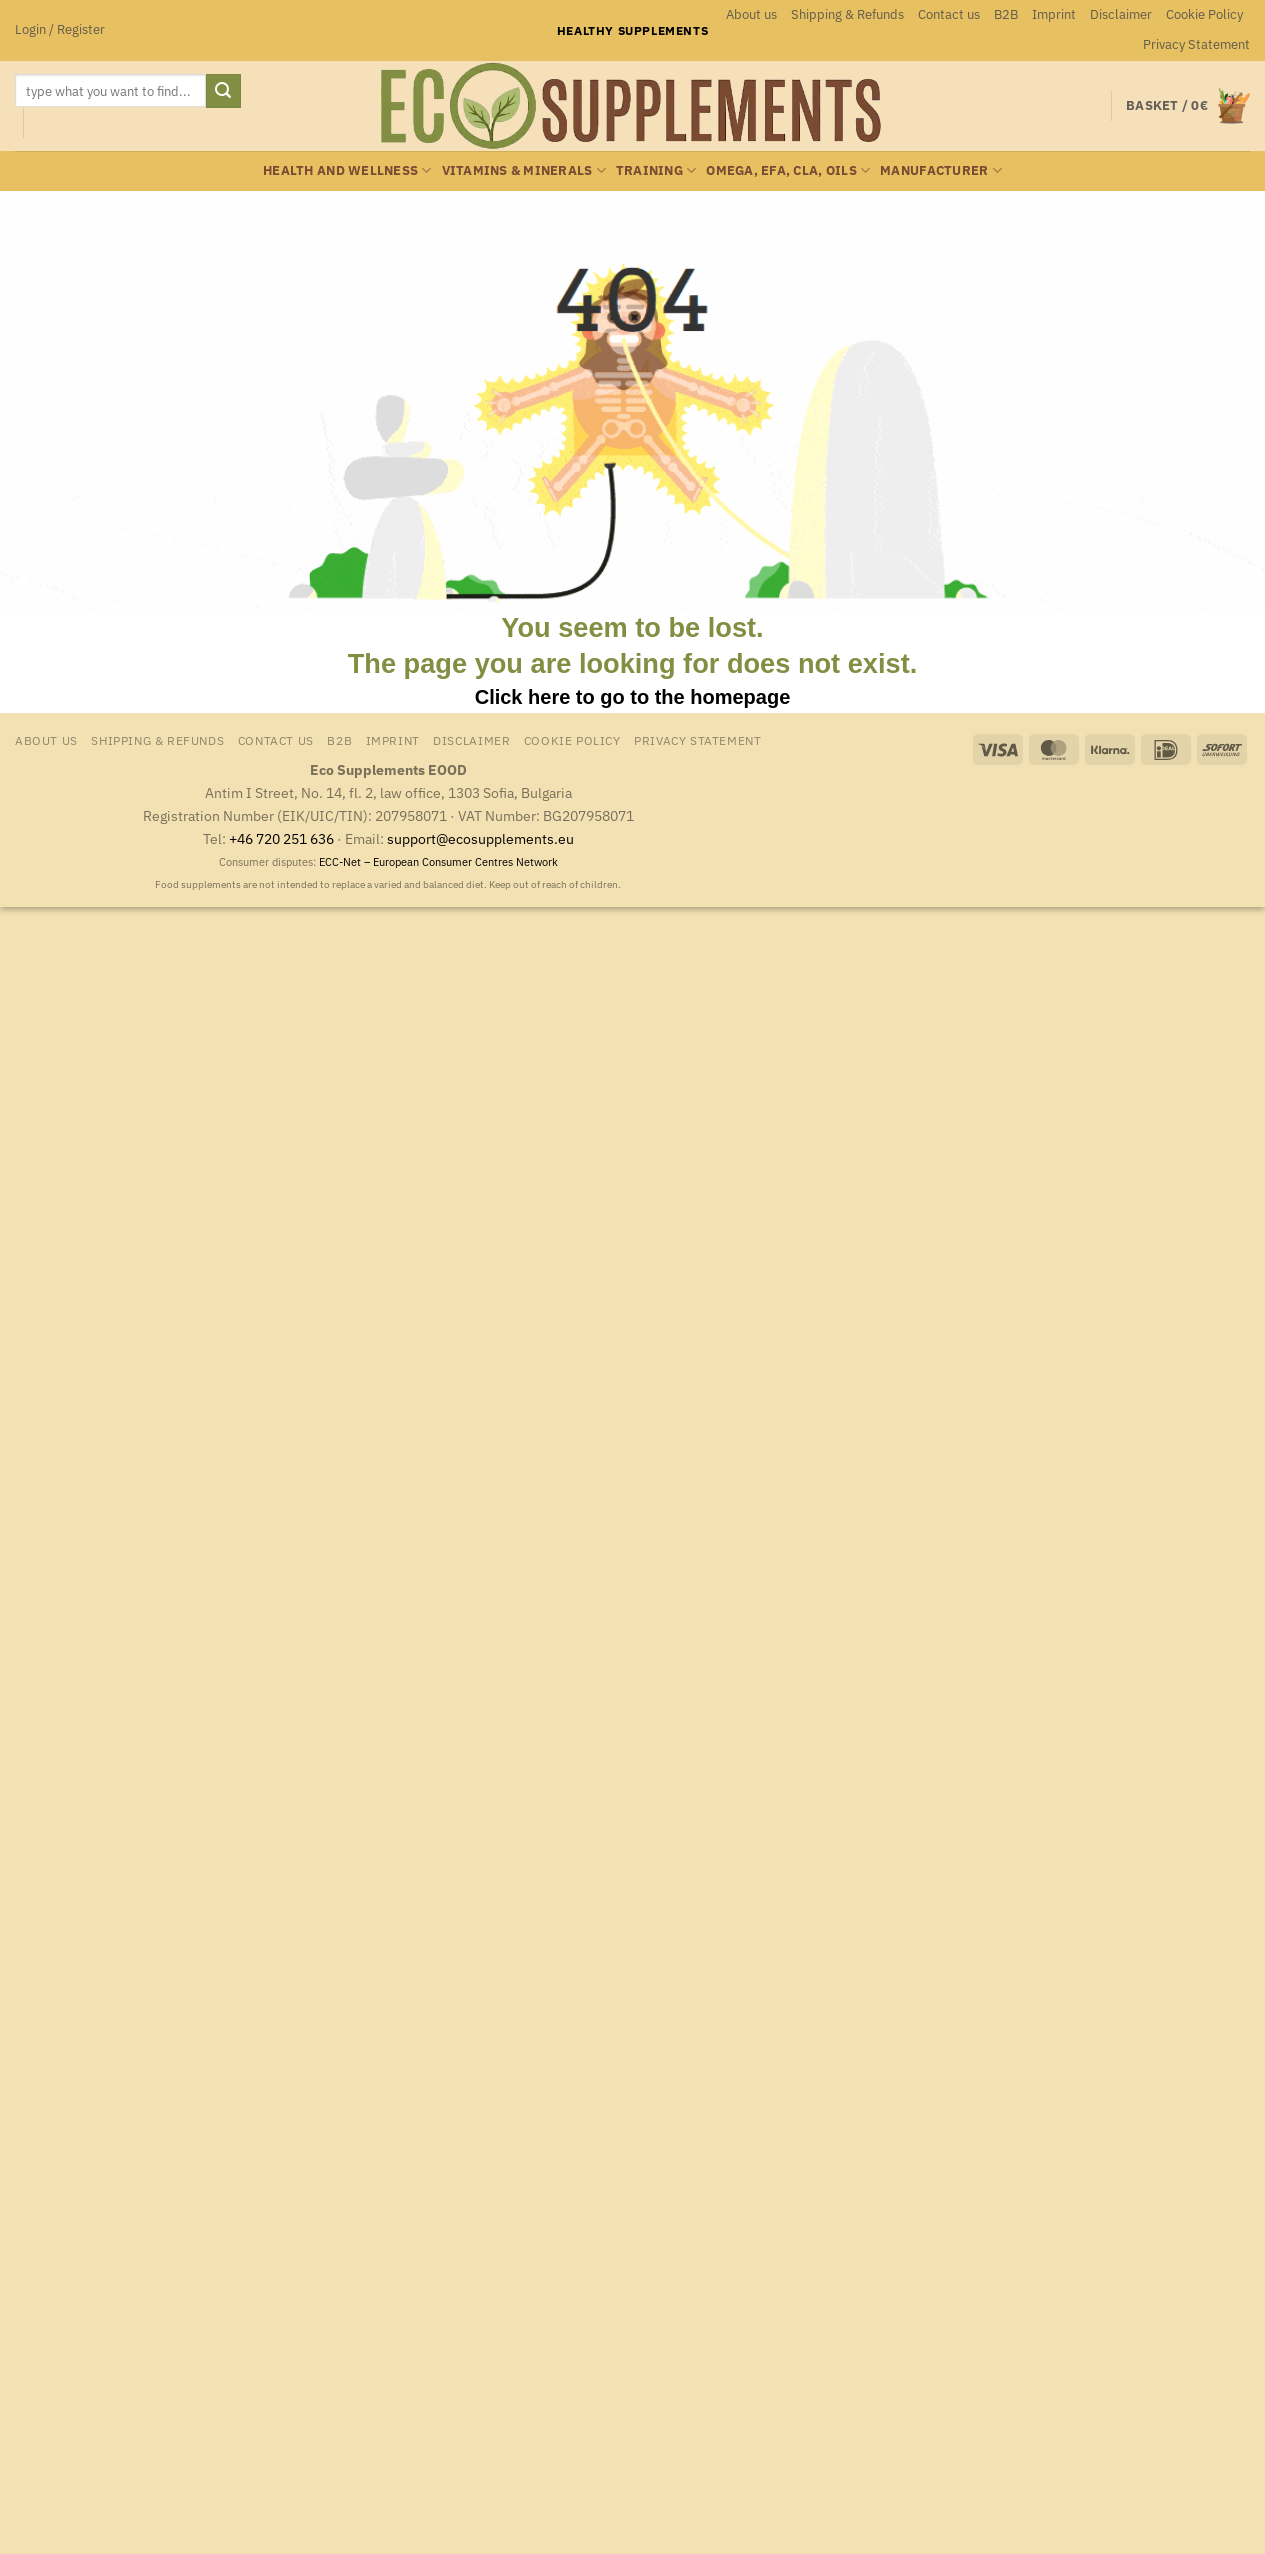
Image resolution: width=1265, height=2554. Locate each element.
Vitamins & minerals (524, 170)
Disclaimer (1121, 14)
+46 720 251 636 (281, 838)
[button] (60, 30)
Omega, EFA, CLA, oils (788, 170)
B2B (1006, 14)
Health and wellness (347, 170)
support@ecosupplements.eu (480, 838)
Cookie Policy (1204, 14)
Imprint (1054, 14)
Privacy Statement (1196, 44)
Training (656, 170)
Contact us (949, 14)
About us (751, 14)
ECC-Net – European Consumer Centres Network (438, 862)
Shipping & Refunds (847, 14)
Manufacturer (941, 170)
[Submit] (223, 91)
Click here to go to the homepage (633, 697)
